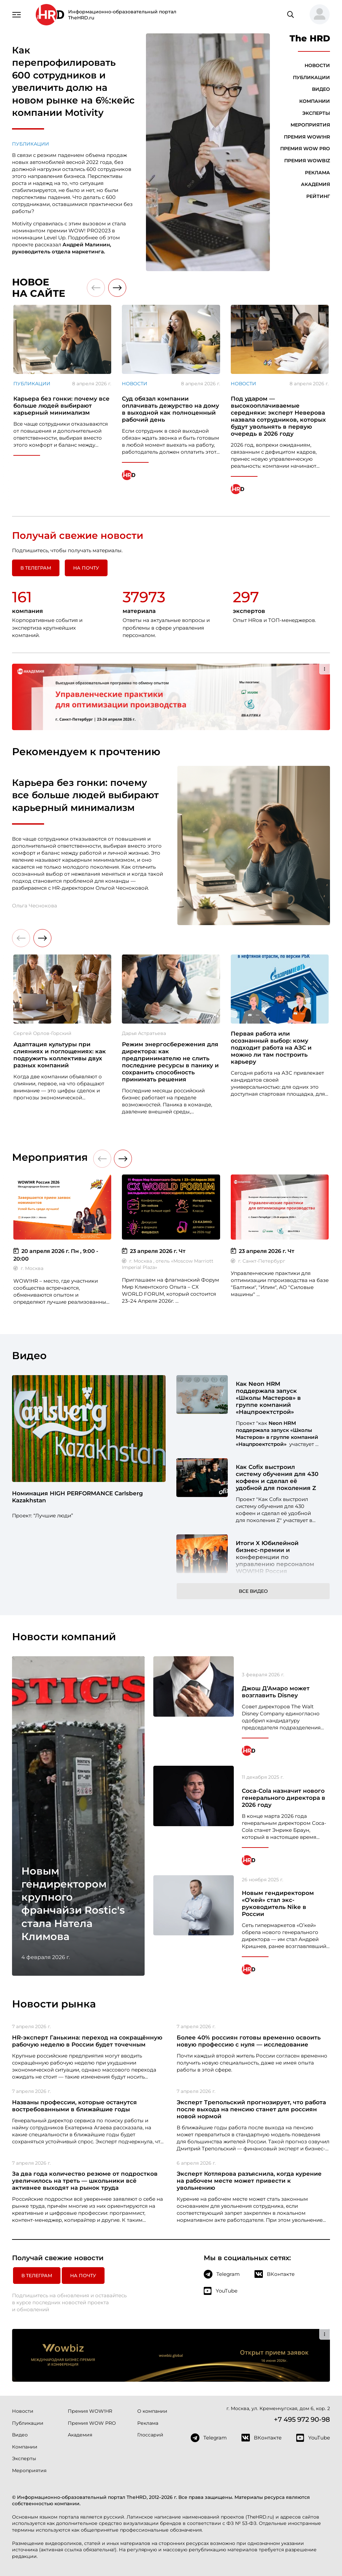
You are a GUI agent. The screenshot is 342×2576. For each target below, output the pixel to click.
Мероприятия (310, 125)
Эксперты (316, 113)
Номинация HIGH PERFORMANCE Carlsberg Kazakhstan (77, 1497)
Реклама (317, 173)
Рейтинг (318, 196)
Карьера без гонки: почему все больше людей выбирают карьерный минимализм (85, 795)
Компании (314, 101)
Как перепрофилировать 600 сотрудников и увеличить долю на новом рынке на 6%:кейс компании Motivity (73, 81)
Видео (321, 89)
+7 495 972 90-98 (302, 2419)
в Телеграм (35, 568)
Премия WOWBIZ (307, 161)
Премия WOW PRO (305, 149)
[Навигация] (16, 14)
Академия (315, 184)
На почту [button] (86, 568)
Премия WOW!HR (307, 137)
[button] (317, 15)
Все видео (253, 1591)
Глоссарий (150, 2435)
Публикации (30, 144)
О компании (152, 2411)
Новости (317, 65)
